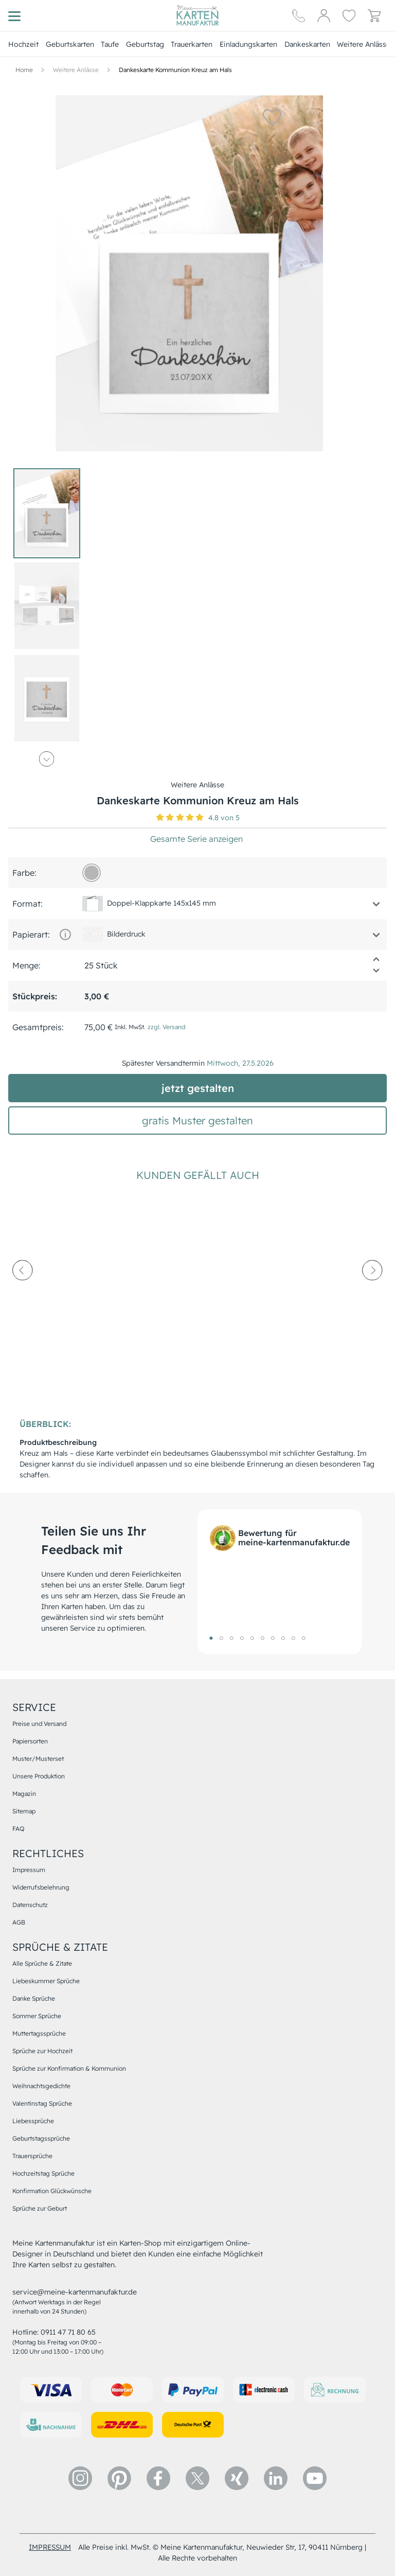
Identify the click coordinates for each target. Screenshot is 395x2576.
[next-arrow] (372, 1298)
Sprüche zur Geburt (39, 2208)
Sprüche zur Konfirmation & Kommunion (69, 2068)
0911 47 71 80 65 (68, 2332)
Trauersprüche (32, 2156)
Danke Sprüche (33, 1998)
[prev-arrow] (22, 1298)
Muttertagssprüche (39, 2033)
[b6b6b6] (91, 872)
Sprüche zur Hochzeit (42, 2051)
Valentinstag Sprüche (42, 2103)
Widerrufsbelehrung (40, 1887)
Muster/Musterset (38, 1758)
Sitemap (23, 1811)
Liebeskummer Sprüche (46, 1981)
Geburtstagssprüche (41, 2138)
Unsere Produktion (38, 1776)
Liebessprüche (33, 2121)
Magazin (24, 1793)
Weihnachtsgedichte (41, 2086)
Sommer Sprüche (36, 2016)
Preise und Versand (39, 1723)
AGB (18, 1922)
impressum (50, 2547)
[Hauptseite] (197, 15)
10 (303, 1638)
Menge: (26, 965)
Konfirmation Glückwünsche (52, 2191)
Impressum (28, 1870)
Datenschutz (30, 1905)
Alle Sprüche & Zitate (42, 1963)
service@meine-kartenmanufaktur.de (74, 2292)
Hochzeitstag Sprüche (43, 2173)
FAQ (18, 1828)
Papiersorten (30, 1741)
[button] (265, 116)
